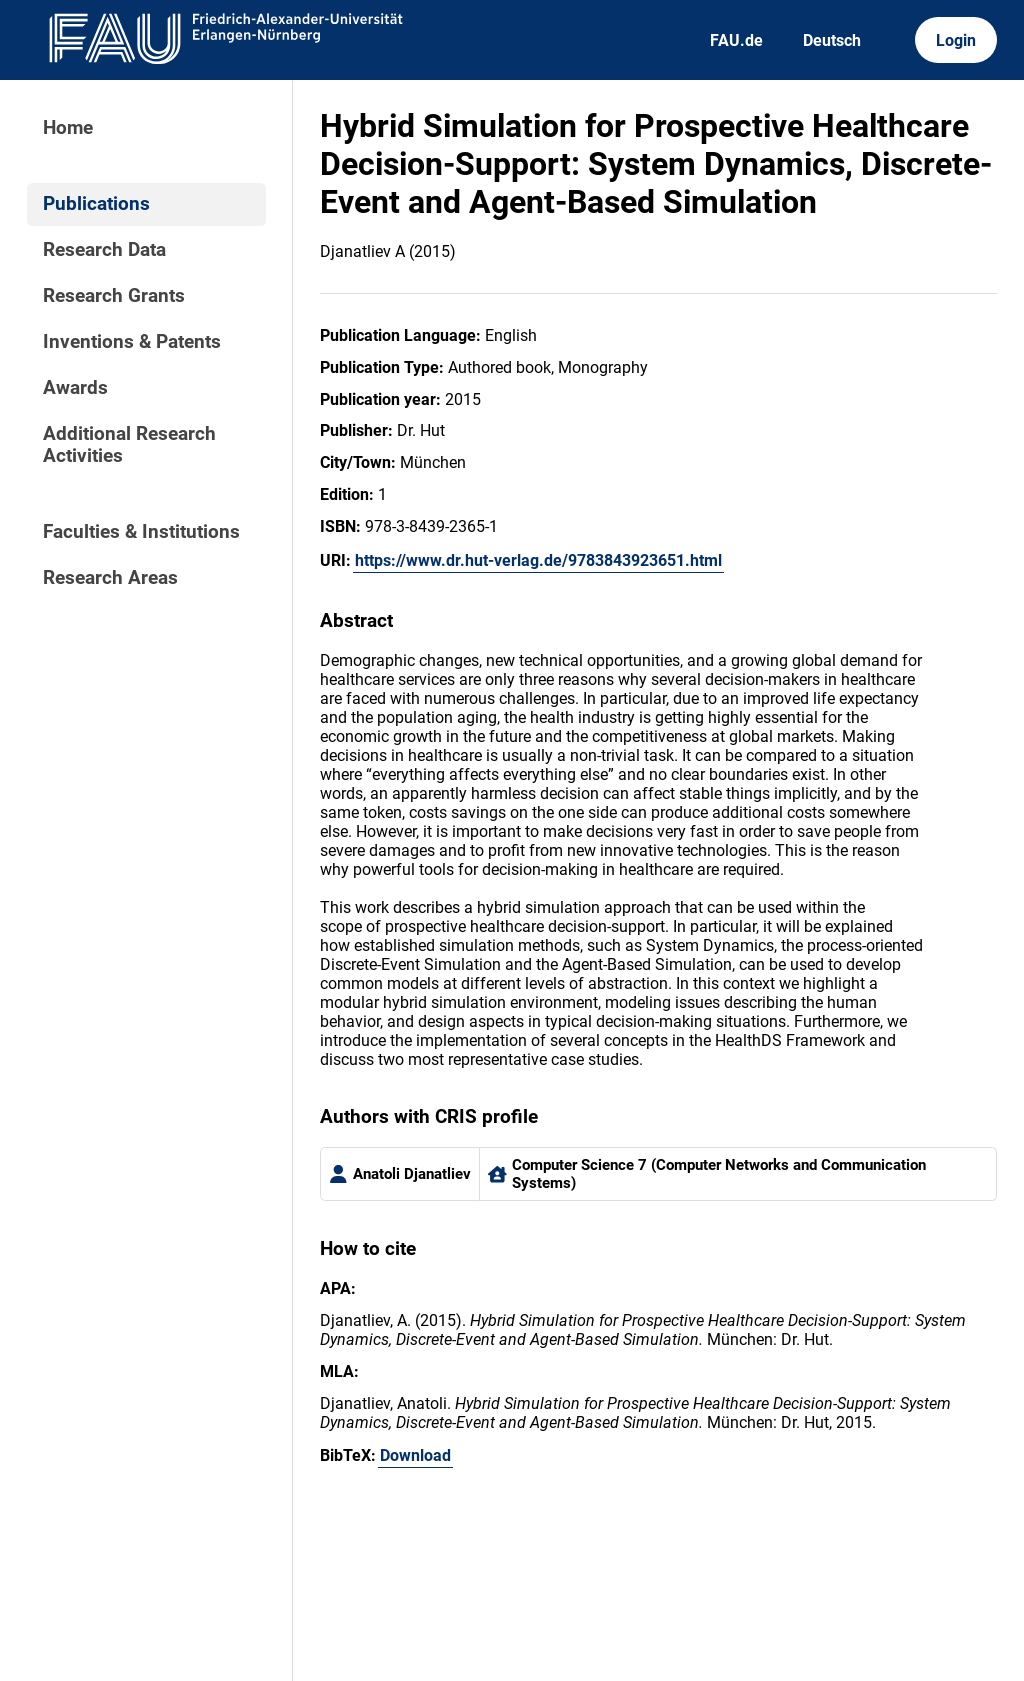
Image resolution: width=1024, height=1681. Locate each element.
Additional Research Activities (129, 445)
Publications (96, 204)
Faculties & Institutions (141, 532)
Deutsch (832, 40)
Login (956, 40)
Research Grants (114, 296)
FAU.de (736, 40)
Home (68, 128)
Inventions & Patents (132, 342)
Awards (75, 388)
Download (415, 1455)
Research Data (104, 250)
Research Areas (110, 578)
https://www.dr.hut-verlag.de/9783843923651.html (538, 560)
